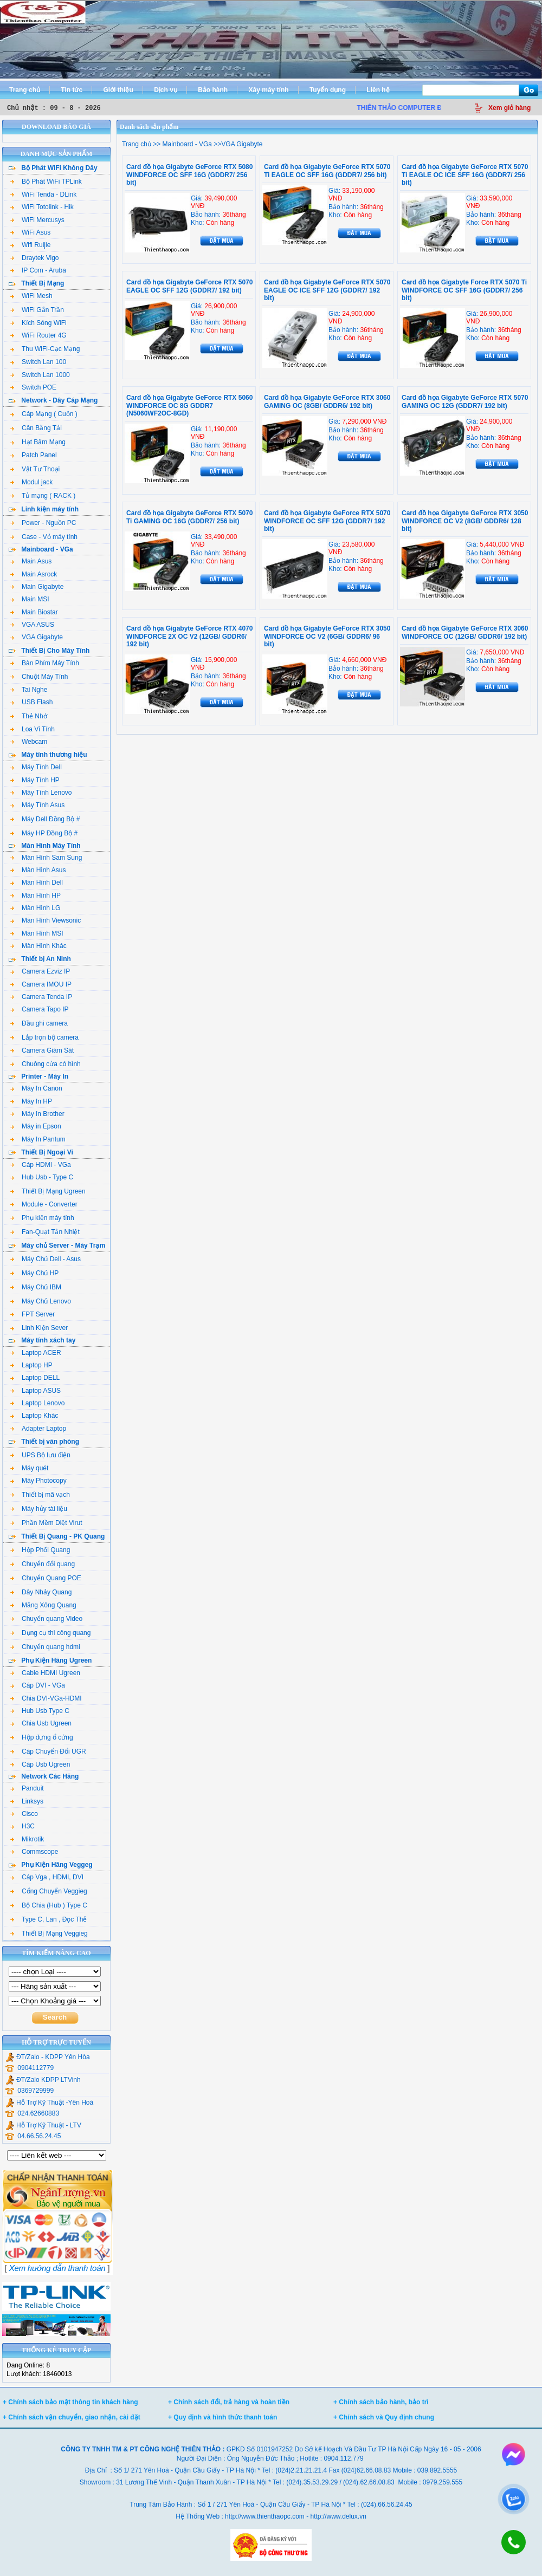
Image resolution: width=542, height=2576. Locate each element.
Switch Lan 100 (38, 362)
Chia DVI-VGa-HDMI (46, 1698)
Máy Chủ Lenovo (40, 1301)
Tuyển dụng (327, 90)
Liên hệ (377, 90)
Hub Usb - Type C (41, 1177)
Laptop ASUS (35, 1390)
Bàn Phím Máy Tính (44, 663)
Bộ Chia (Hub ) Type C (48, 1905)
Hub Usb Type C (39, 1711)
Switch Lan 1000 (40, 375)
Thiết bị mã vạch (40, 1494)
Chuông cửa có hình (45, 1064)
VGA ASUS (32, 624)
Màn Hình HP (35, 895)
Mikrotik (27, 1839)
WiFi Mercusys (37, 220)
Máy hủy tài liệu (38, 1509)
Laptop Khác (34, 1415)
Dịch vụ (165, 90)
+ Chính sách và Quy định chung (383, 2417)
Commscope (34, 1851)
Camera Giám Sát (42, 1050)
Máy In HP (31, 1101)
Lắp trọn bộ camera (44, 1037)
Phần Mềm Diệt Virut (46, 1523)
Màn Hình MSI (36, 933)
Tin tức (71, 90)
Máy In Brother (37, 1114)
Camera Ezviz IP (40, 971)
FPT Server (32, 1314)
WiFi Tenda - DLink (43, 194)
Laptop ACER (35, 1353)
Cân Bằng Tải (36, 428)
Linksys (26, 1801)
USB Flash (31, 702)
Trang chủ (24, 90)
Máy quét (29, 1468)
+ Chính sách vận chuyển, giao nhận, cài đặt (71, 2417)
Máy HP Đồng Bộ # (44, 833)
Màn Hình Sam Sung (46, 857)
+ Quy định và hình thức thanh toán (222, 2417)
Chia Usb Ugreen (41, 1723)
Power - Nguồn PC (43, 523)
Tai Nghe (28, 689)
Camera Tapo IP (39, 1009)
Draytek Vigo (34, 258)
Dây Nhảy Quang (41, 1592)
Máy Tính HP (35, 780)
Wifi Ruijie (30, 245)
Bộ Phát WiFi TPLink (46, 181)
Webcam (28, 741)
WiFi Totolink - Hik (42, 207)
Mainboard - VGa (186, 144)
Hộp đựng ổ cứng (41, 1737)
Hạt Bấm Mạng (38, 442)
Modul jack (31, 482)
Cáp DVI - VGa (37, 1685)
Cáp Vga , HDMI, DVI (46, 1877)
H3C (22, 1826)
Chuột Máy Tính (39, 676)
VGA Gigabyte (36, 637)
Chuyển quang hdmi (45, 1647)
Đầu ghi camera (39, 1023)
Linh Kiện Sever (39, 1328)
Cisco (24, 1814)
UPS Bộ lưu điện (40, 1455)
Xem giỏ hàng (509, 108)
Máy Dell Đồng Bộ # (45, 819)
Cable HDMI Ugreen (45, 1673)
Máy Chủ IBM (35, 1287)
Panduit (27, 1788)
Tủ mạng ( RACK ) (42, 495)
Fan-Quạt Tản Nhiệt (45, 1232)
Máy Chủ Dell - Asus (45, 1259)
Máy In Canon (36, 1088)
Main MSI (29, 599)
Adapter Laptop (38, 1428)
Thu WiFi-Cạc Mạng (45, 349)
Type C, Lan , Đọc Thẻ (48, 1919)
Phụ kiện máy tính (42, 1218)
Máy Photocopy (38, 1480)
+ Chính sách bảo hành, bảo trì (381, 2402)
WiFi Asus (30, 232)
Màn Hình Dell (36, 882)
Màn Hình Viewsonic (45, 920)
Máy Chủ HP (34, 1273)
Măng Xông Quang (43, 1605)
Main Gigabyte (36, 587)
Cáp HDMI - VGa (40, 1165)
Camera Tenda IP (41, 997)
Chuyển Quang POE (45, 1578)
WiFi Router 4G (38, 335)
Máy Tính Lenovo (41, 792)
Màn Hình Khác (38, 946)
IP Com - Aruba (38, 270)
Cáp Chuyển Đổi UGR (48, 1751)
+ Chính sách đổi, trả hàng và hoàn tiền (228, 2402)
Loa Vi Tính (32, 729)
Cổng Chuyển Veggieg (48, 1891)
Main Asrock (33, 574)
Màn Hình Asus (38, 870)
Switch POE (33, 387)
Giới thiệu (118, 90)
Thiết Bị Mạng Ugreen (48, 1191)
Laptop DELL (35, 1377)
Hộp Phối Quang (40, 1550)
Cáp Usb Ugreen (40, 1764)
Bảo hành (213, 90)
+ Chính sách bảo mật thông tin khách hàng (70, 2402)
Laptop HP (31, 1365)
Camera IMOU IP (41, 984)
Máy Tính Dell (36, 767)
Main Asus (30, 561)
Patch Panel (33, 455)
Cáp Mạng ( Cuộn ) (44, 414)
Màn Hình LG (35, 908)
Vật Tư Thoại (35, 469)
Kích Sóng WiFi (38, 323)
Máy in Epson (35, 1126)
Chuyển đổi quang (42, 1564)
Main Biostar (34, 612)
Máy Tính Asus (37, 805)
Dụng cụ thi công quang (50, 1633)
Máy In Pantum (38, 1139)
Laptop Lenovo (37, 1403)
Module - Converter (44, 1204)
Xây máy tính (269, 90)
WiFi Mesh (31, 296)
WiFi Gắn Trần (37, 310)
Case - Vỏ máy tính (44, 537)
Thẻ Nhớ (28, 716)
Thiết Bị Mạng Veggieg (49, 1933)
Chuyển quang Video (46, 1619)
